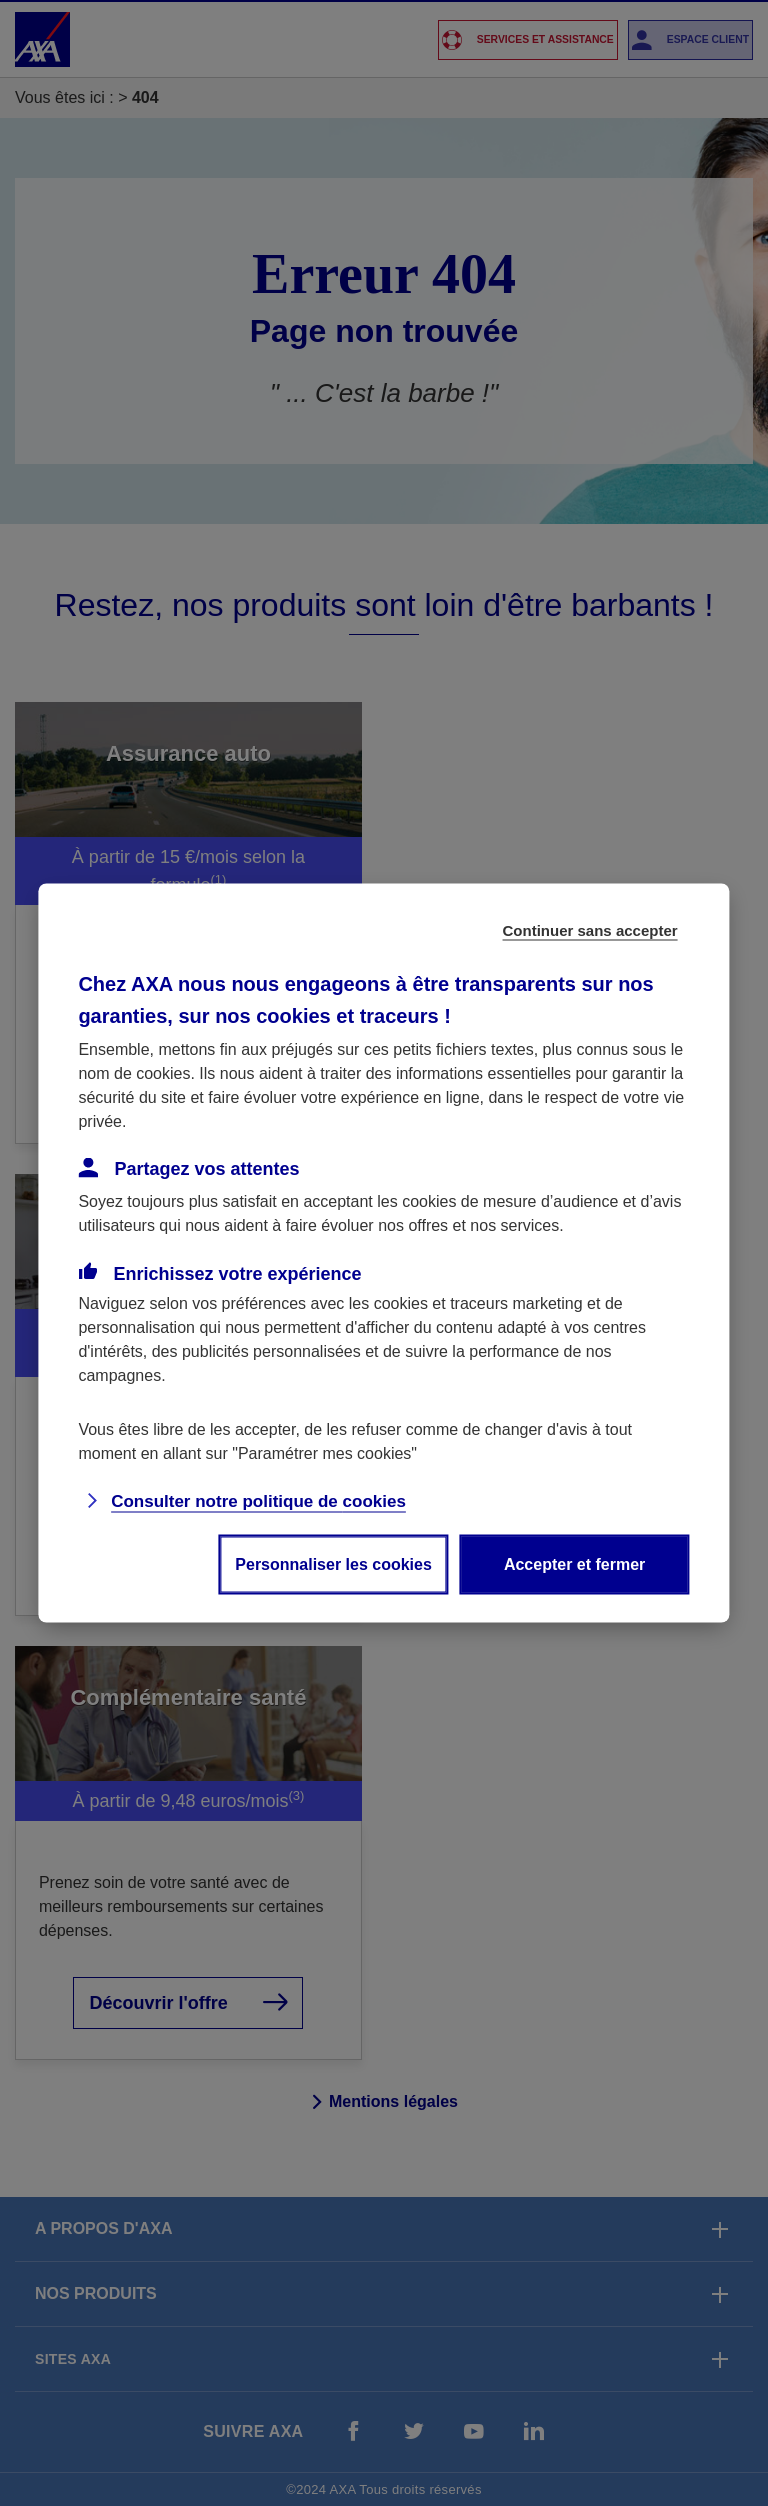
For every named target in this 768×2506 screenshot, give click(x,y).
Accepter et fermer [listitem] (574, 1564)
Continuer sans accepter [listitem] (590, 930)
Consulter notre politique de (258, 1501)
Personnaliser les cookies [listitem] (333, 1564)
